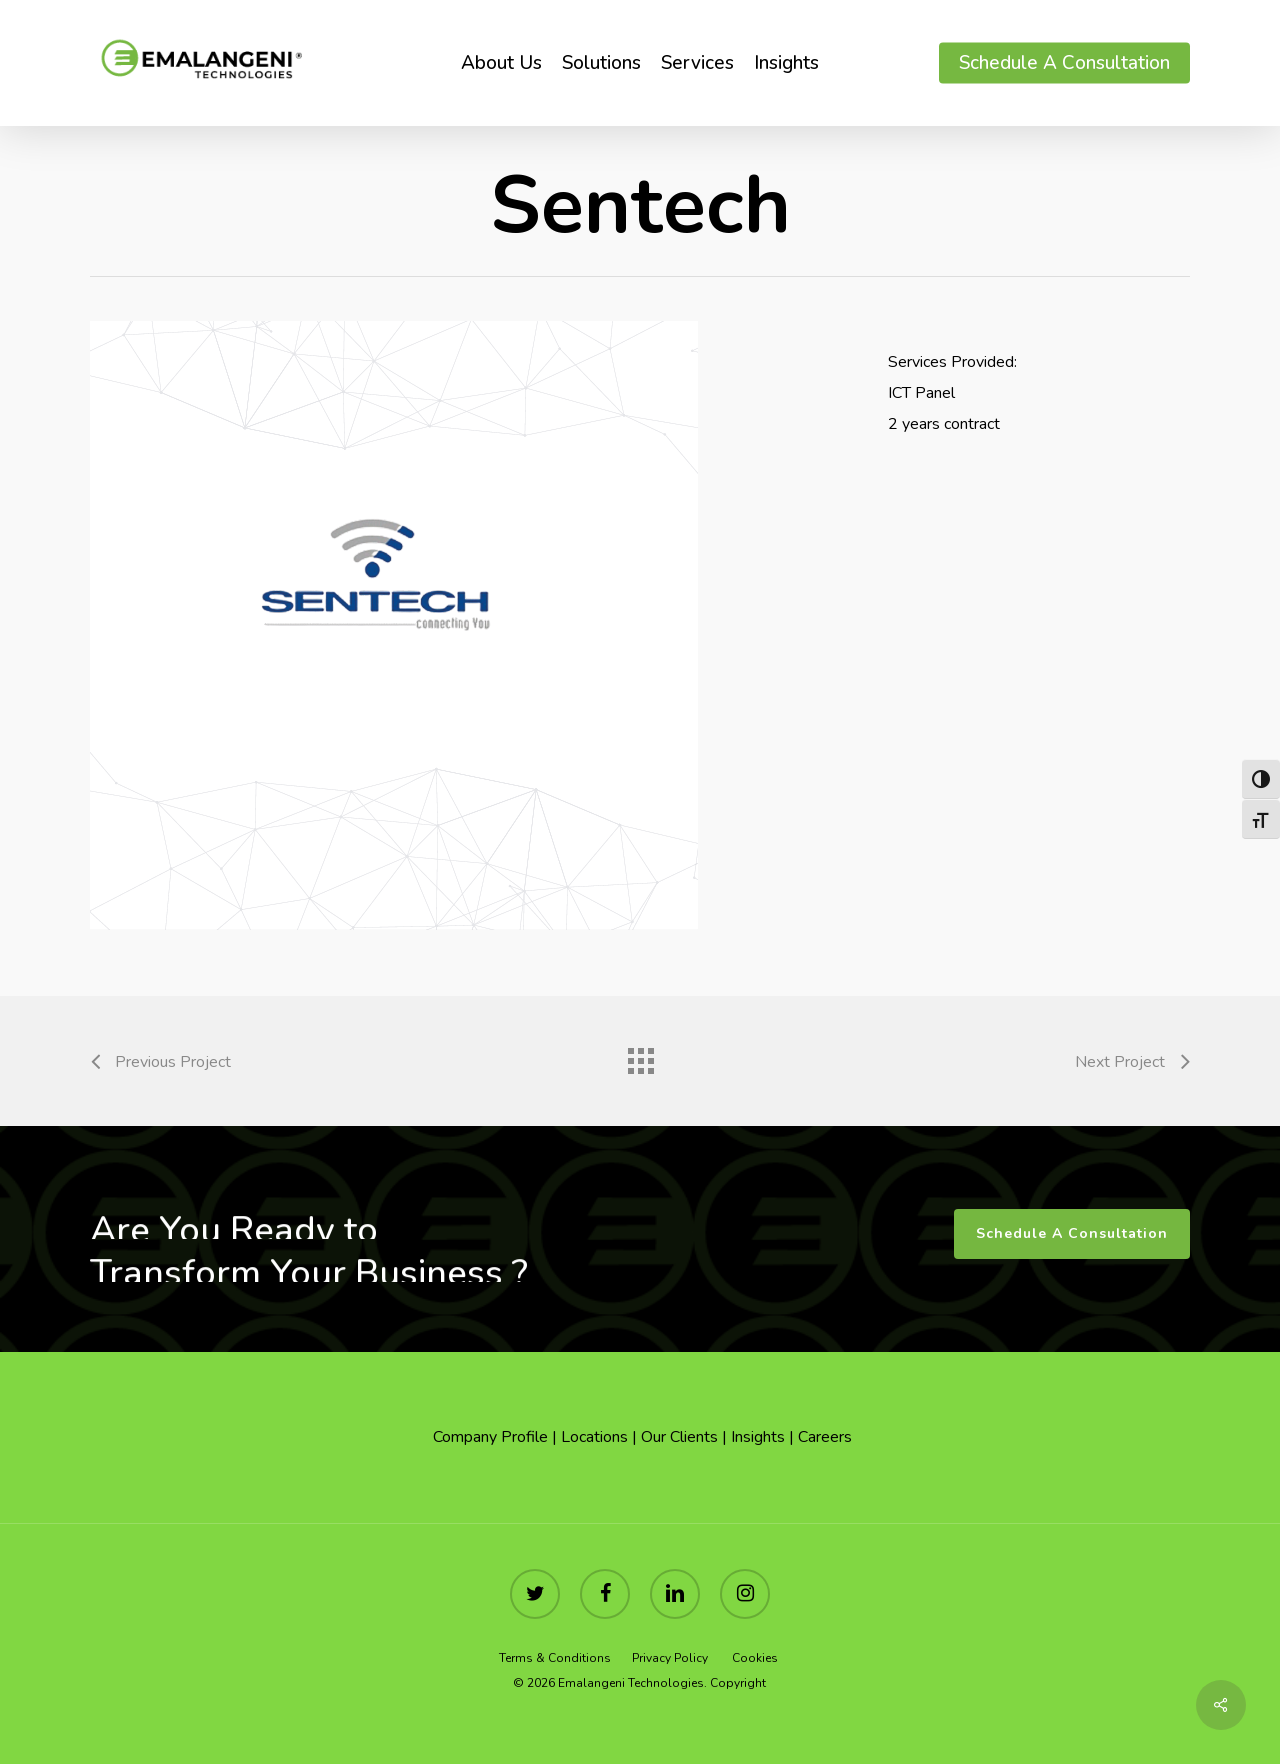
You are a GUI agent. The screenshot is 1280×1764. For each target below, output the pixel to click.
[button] (1072, 1234)
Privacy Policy (670, 1658)
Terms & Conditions (556, 1658)
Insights (758, 1437)
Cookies (756, 1658)
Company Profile (488, 1437)
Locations (594, 1437)
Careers (825, 1437)
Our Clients (679, 1437)
